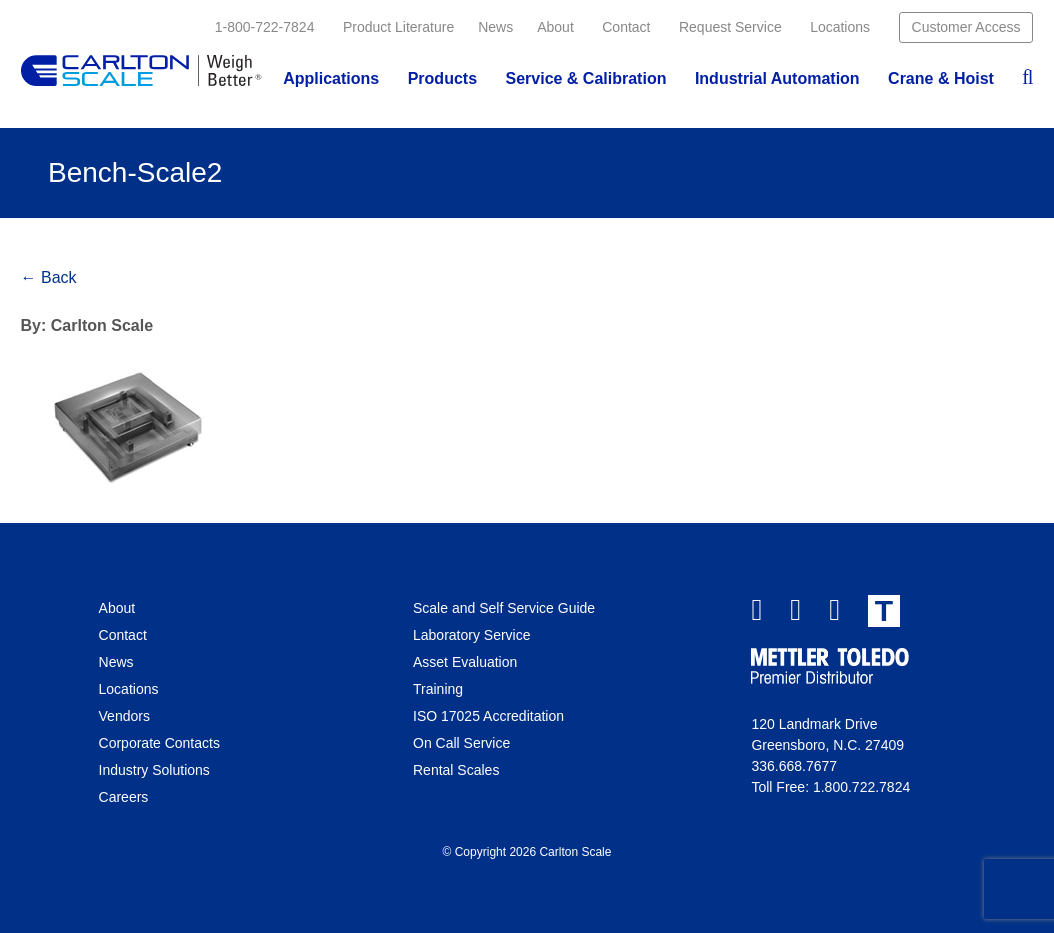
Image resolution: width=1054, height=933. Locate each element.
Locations (840, 27)
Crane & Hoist (941, 78)
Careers (124, 797)
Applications (331, 78)
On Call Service (461, 743)
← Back (49, 277)
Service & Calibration (585, 78)
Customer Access (966, 27)
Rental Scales (456, 770)
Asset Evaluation (465, 662)
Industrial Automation (777, 78)
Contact (626, 27)
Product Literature (398, 27)
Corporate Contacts (159, 743)
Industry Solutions (154, 770)
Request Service (730, 27)
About (555, 27)
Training (438, 689)
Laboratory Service (472, 635)
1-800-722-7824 (265, 27)
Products (442, 78)
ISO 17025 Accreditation (488, 716)
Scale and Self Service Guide (504, 608)
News (495, 27)
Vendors (124, 716)
